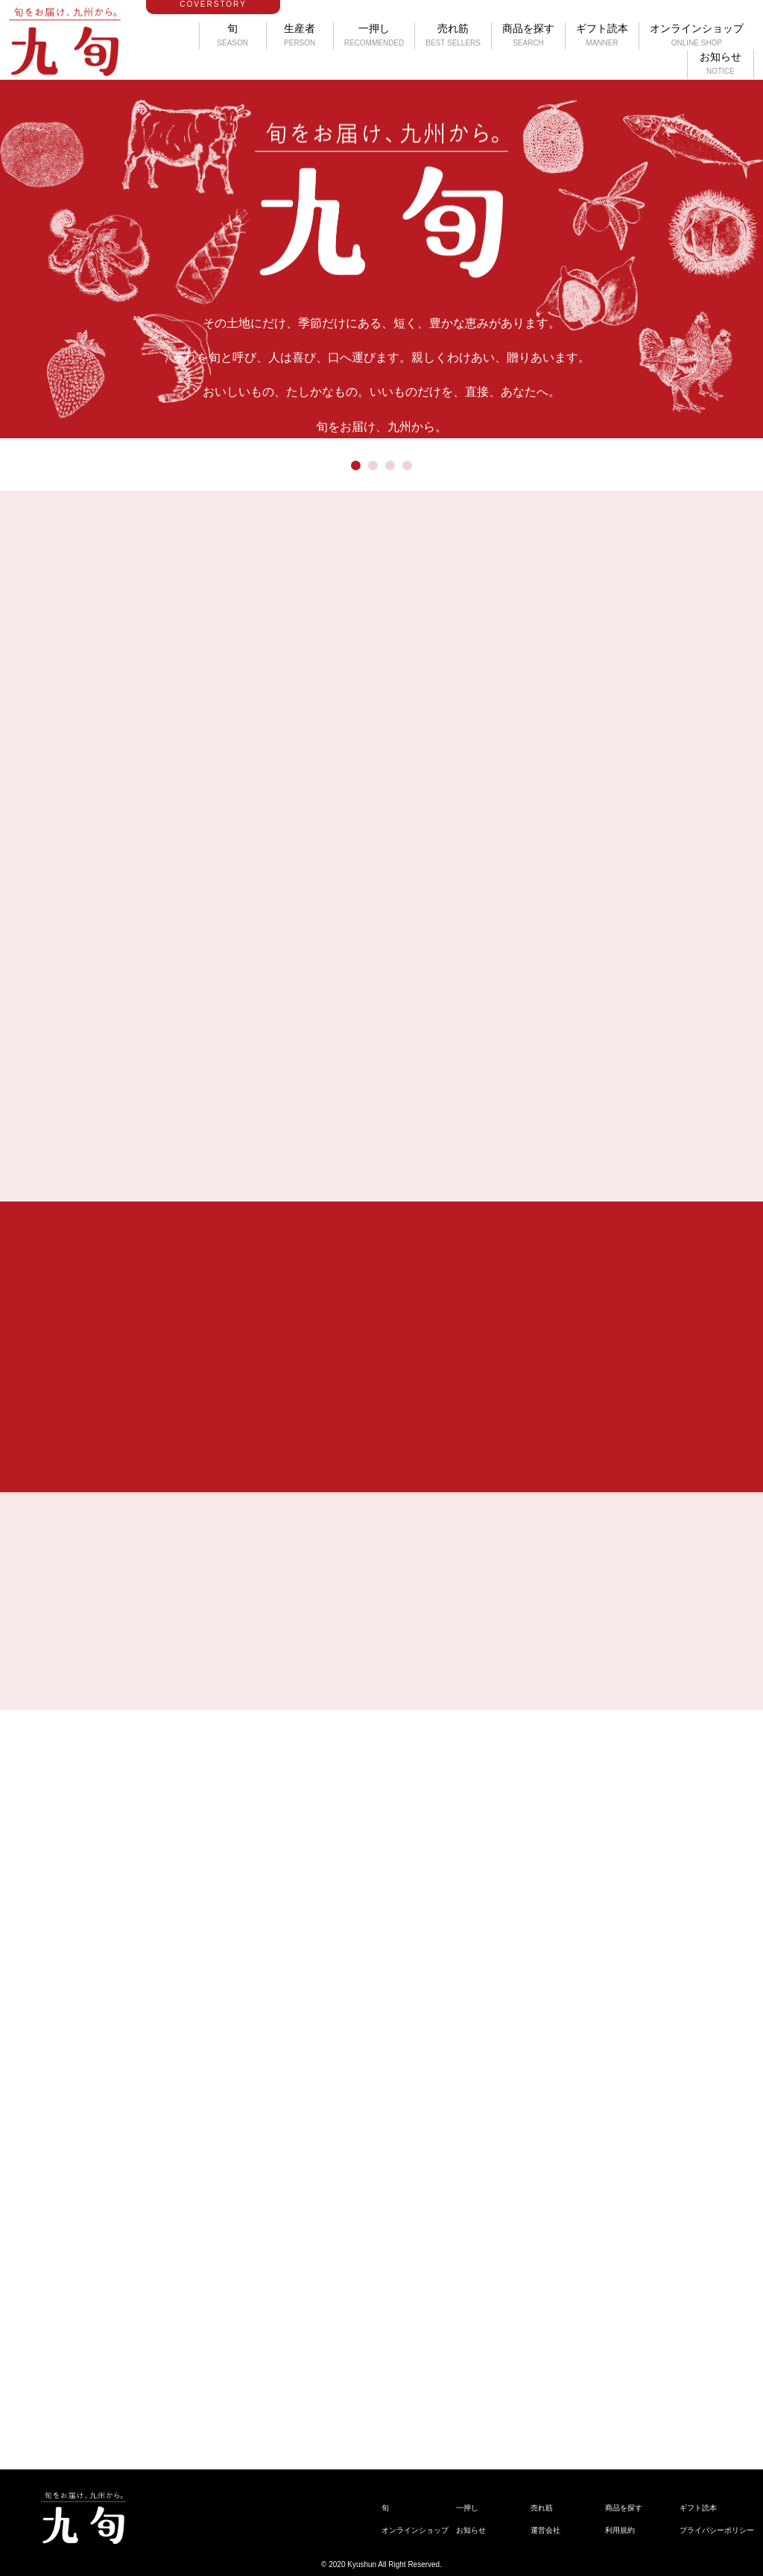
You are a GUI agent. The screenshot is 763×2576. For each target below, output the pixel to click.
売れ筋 (453, 35)
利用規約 (620, 2530)
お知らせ (720, 63)
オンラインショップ (697, 35)
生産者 (299, 35)
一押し (374, 35)
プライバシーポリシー (717, 2530)
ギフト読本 (602, 35)
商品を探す (528, 35)
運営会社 (545, 2530)
